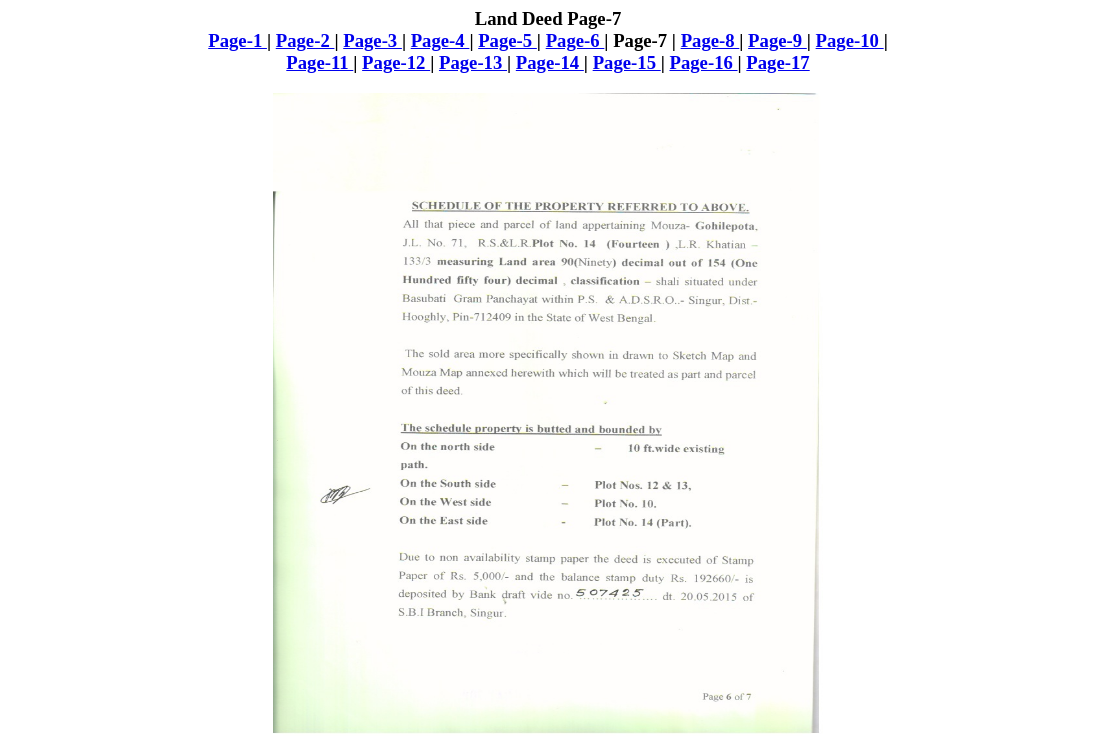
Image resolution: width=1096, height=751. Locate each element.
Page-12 (396, 62)
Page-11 (319, 62)
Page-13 (473, 62)
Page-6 (575, 40)
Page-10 (850, 40)
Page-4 (440, 40)
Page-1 (237, 40)
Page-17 (777, 62)
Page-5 (507, 40)
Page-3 (372, 40)
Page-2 (305, 40)
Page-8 (710, 40)
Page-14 (550, 62)
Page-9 (777, 40)
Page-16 (703, 62)
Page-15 (627, 62)
